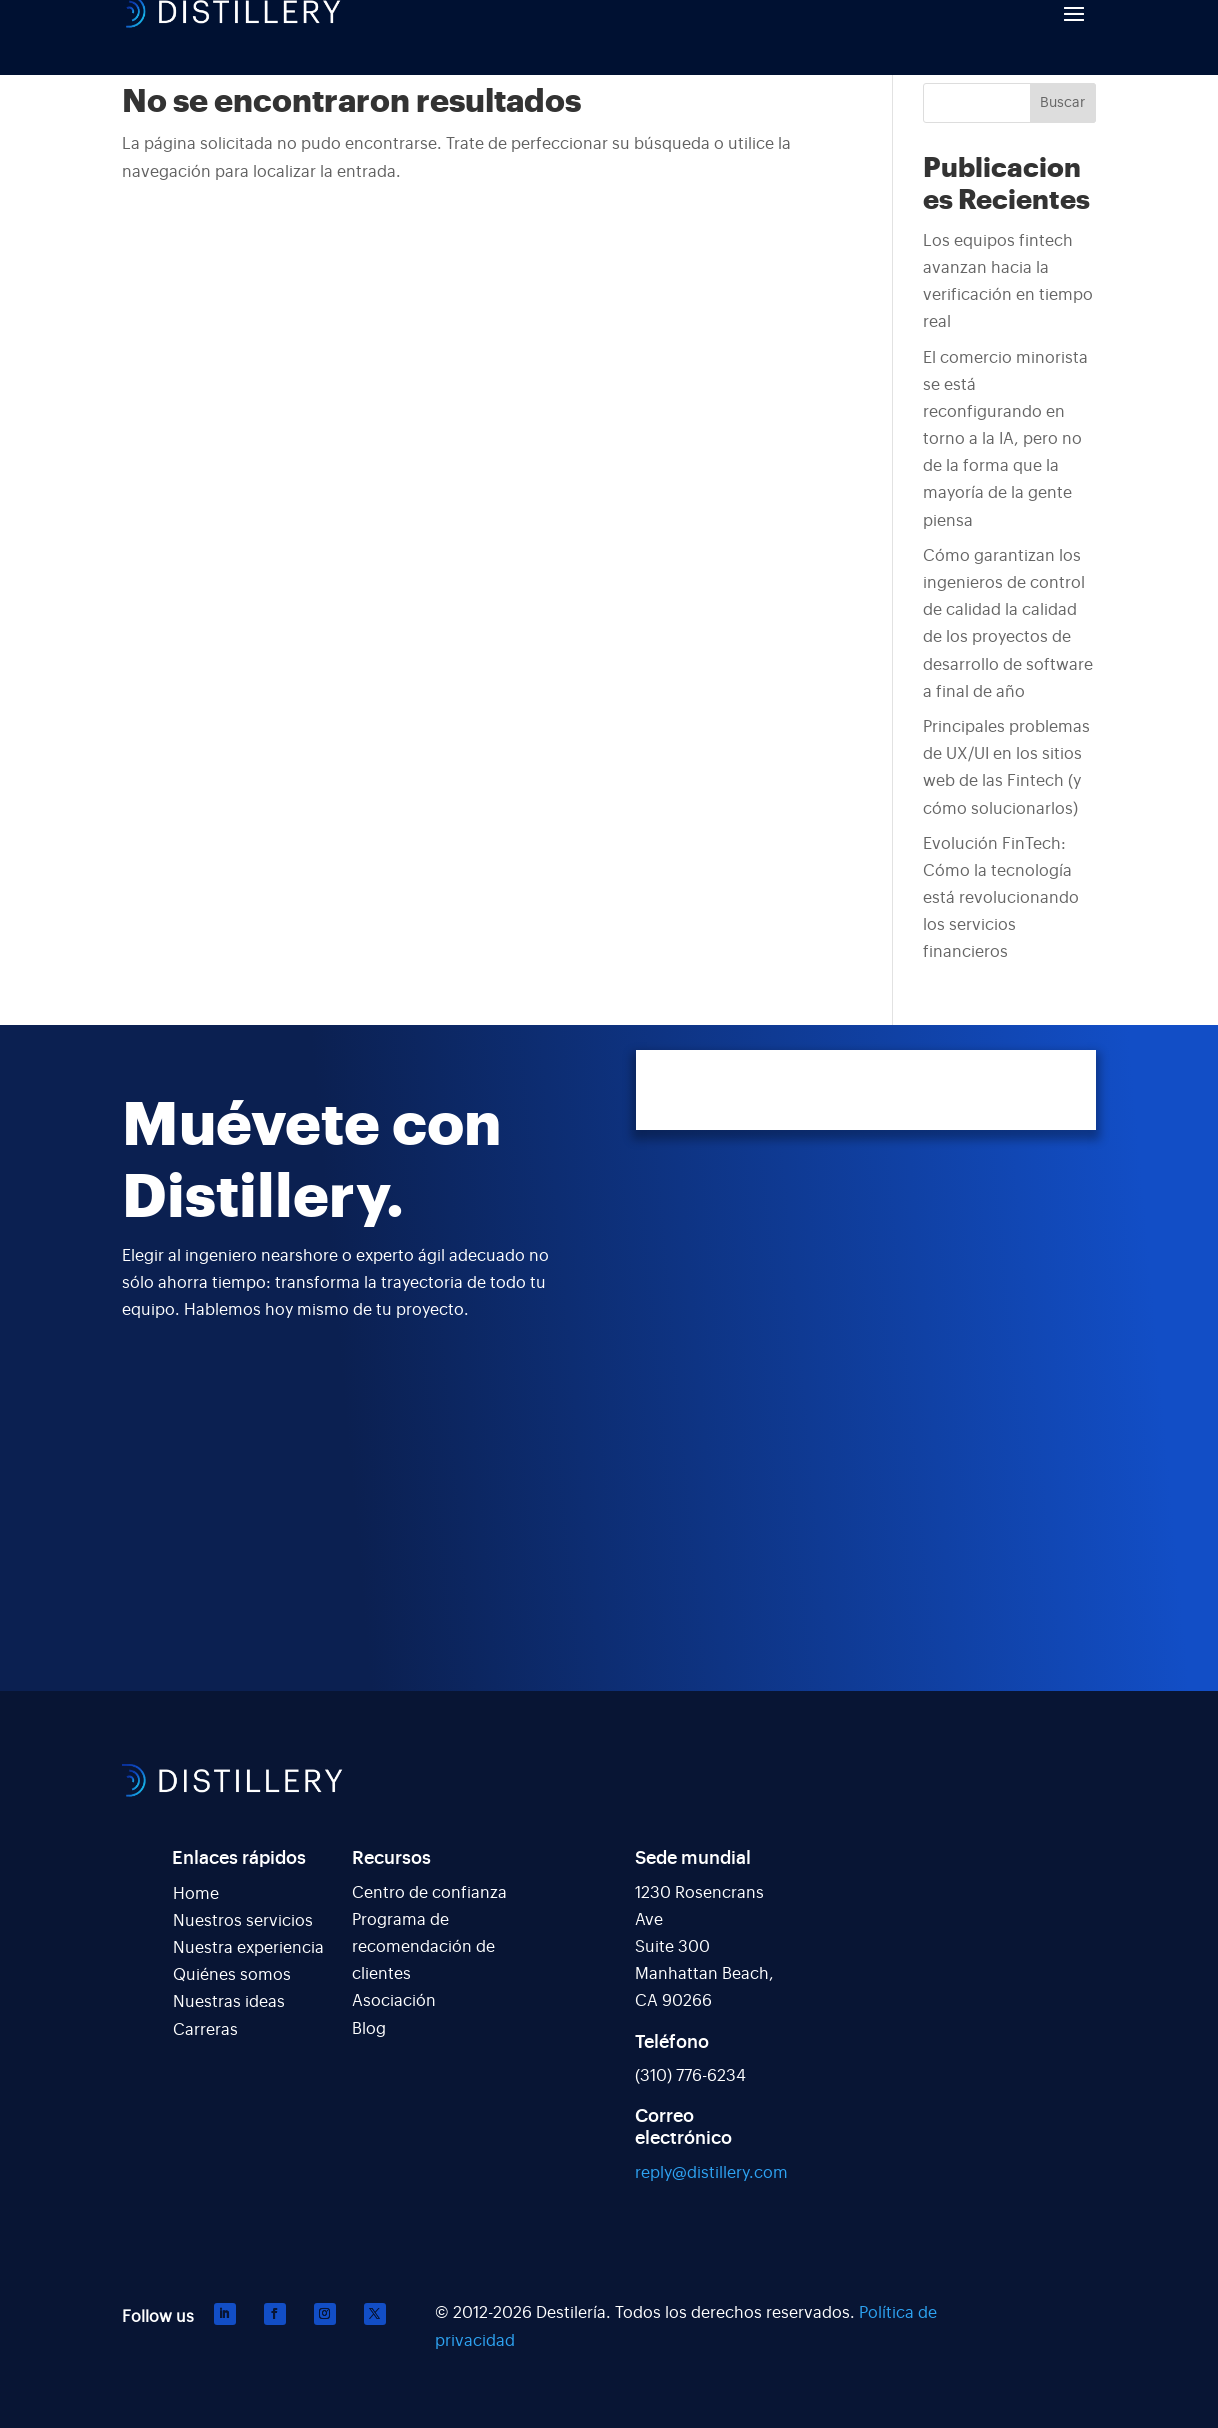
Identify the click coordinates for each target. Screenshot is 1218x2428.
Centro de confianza (429, 1893)
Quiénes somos (232, 1975)
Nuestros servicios (243, 1921)
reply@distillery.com (711, 2173)
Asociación (394, 2001)
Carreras (205, 2030)
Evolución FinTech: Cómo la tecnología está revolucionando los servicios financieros (1001, 898)
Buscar (1062, 103)
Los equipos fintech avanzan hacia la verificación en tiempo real (1008, 282)
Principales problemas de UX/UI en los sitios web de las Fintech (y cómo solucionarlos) (1006, 768)
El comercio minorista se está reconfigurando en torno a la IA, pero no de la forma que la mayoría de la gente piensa (1005, 439)
